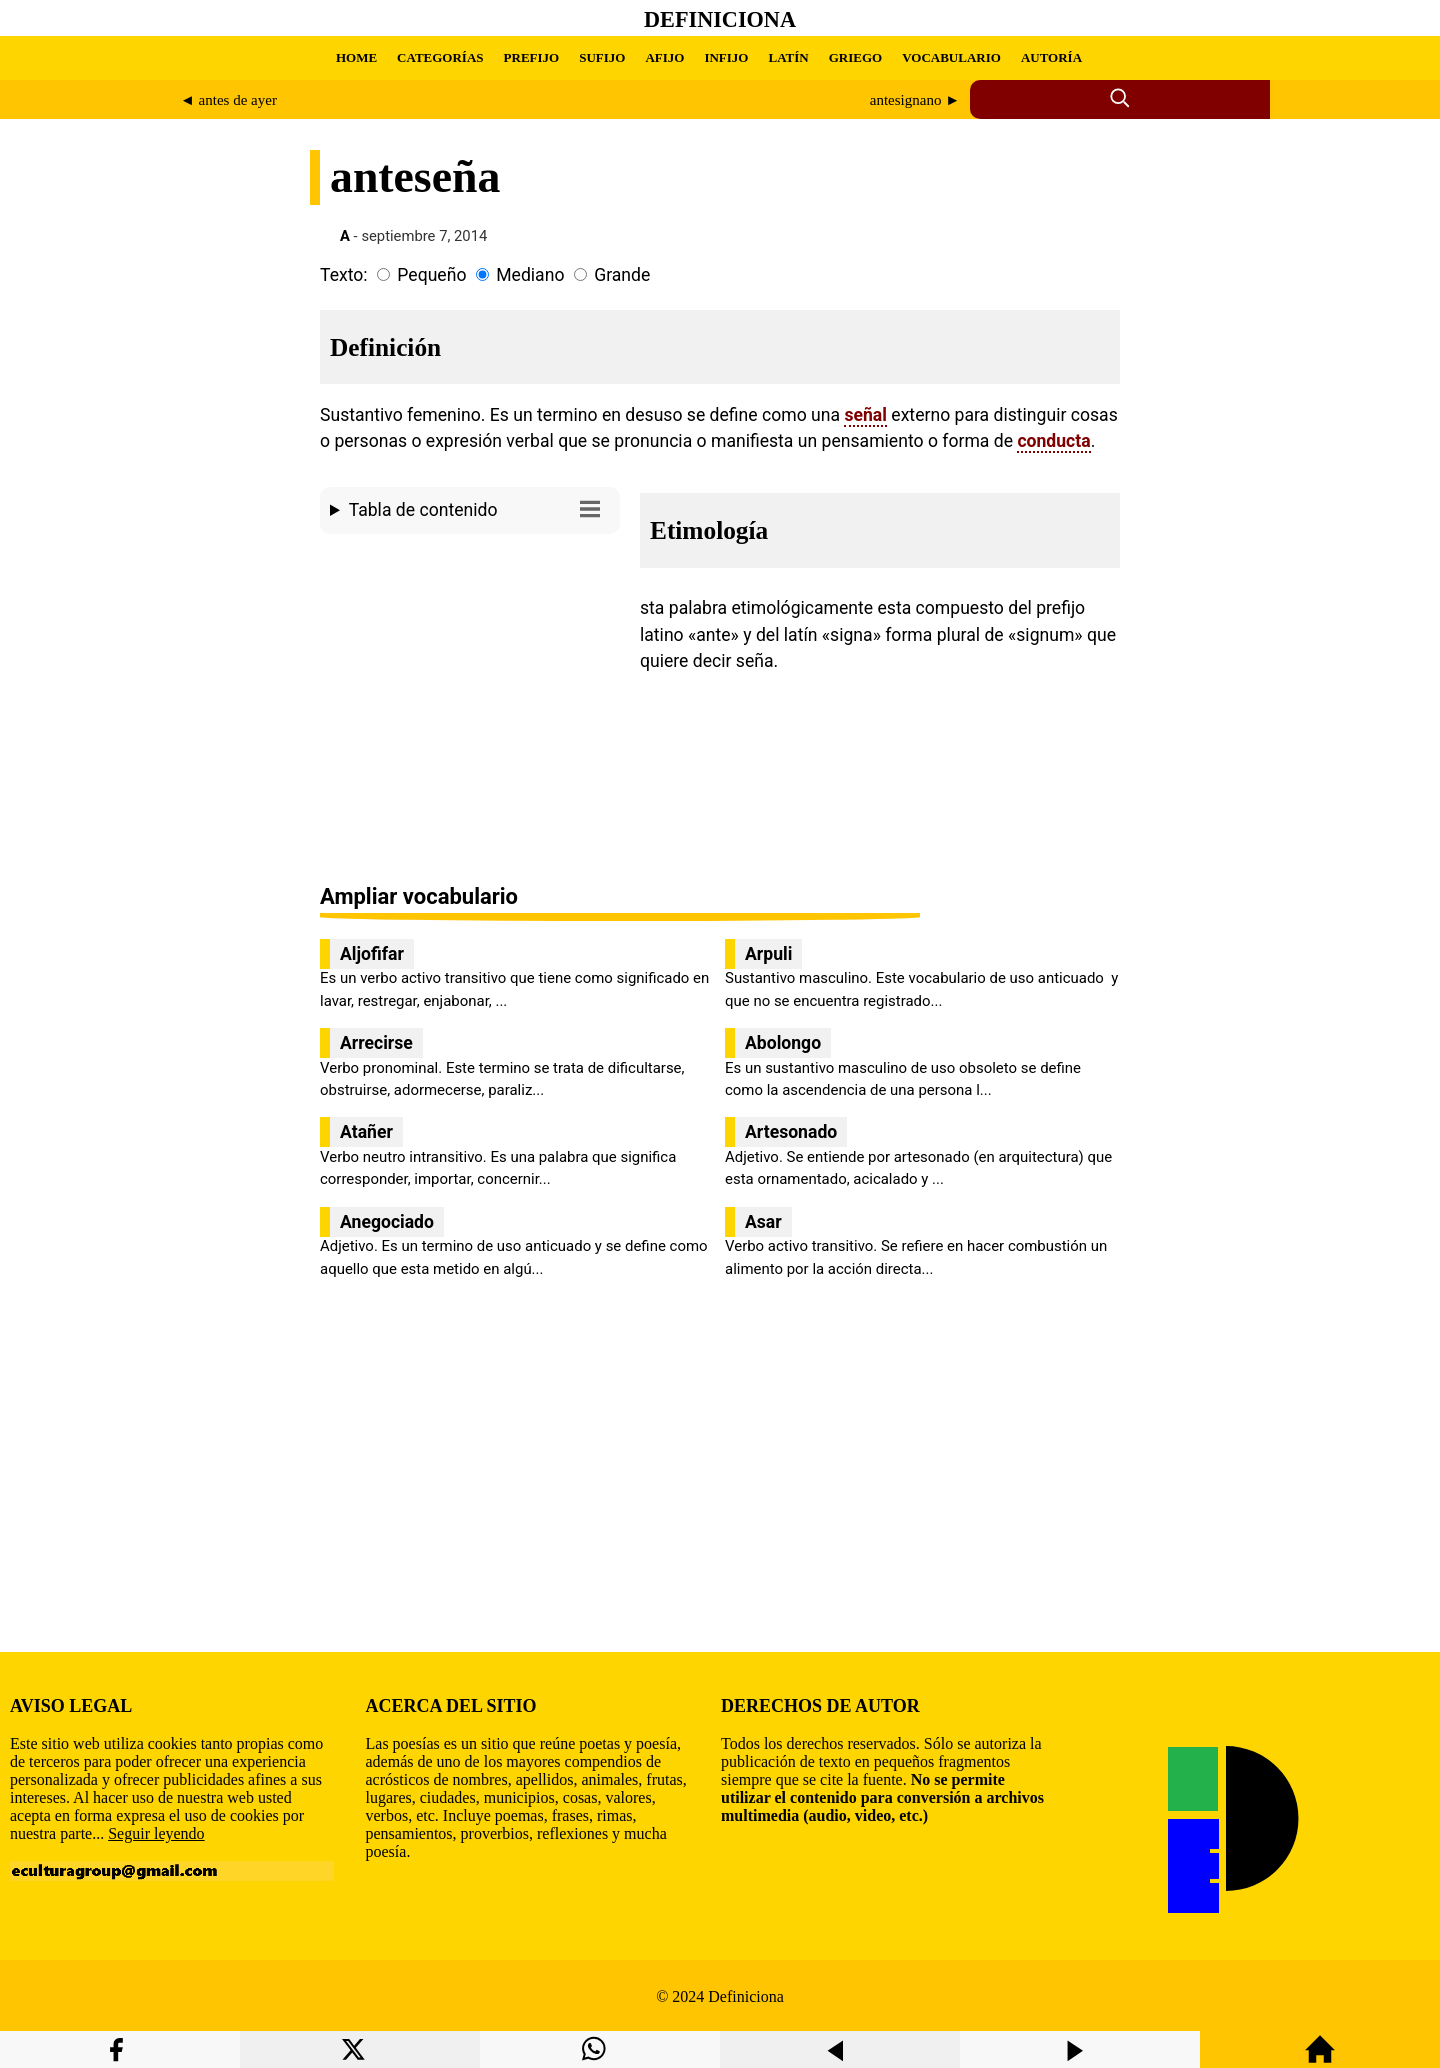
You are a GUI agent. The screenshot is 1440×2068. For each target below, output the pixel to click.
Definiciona (720, 19)
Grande (622, 275)
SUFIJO (602, 57)
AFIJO (664, 57)
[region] (470, 711)
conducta (1053, 441)
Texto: (344, 275)
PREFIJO (532, 57)
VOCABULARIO (951, 57)
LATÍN (788, 57)
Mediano (530, 275)
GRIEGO (855, 57)
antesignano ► (915, 100)
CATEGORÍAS (440, 57)
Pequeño (431, 275)
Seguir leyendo (156, 1833)
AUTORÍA (1051, 57)
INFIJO (726, 57)
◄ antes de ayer (228, 100)
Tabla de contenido (479, 508)
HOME (356, 57)
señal (865, 415)
